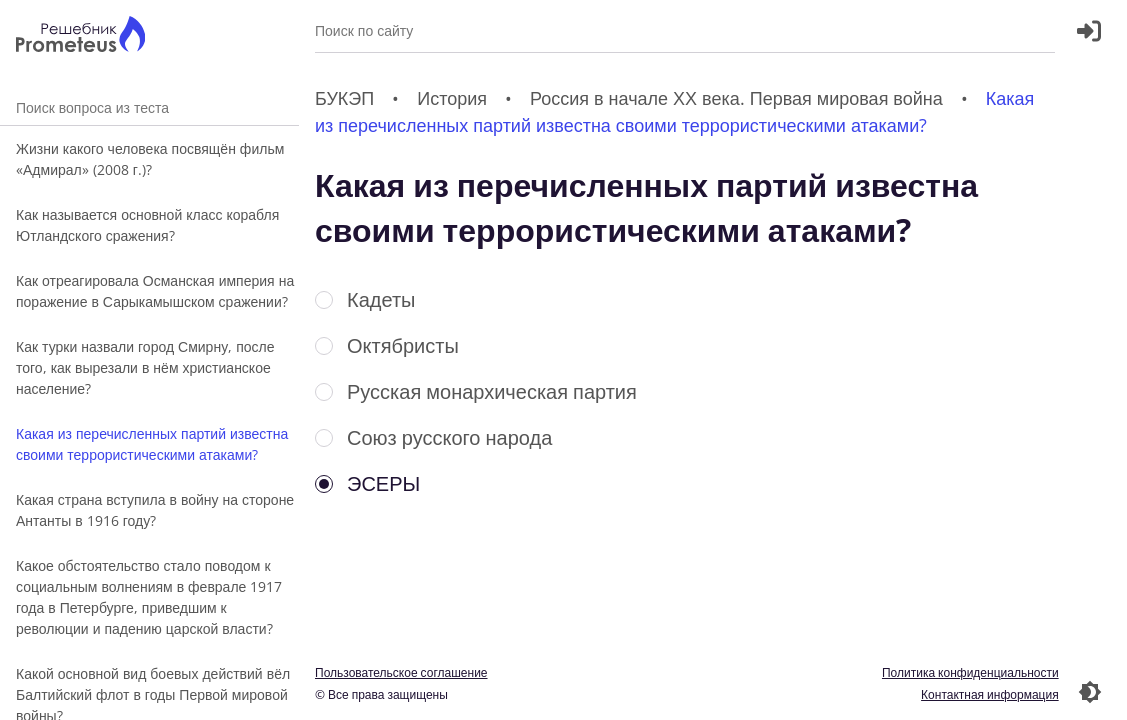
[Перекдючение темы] (1090, 692)
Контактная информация (990, 694)
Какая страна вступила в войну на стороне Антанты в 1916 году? (155, 510)
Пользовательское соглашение (401, 672)
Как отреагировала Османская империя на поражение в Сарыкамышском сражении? (155, 291)
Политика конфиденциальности (970, 672)
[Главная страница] (80, 36)
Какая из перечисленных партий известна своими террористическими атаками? (152, 444)
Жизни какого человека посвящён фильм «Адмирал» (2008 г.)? (150, 159)
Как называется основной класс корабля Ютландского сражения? (147, 225)
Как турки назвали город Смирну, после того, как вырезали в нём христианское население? (145, 367)
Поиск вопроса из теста (149, 107)
